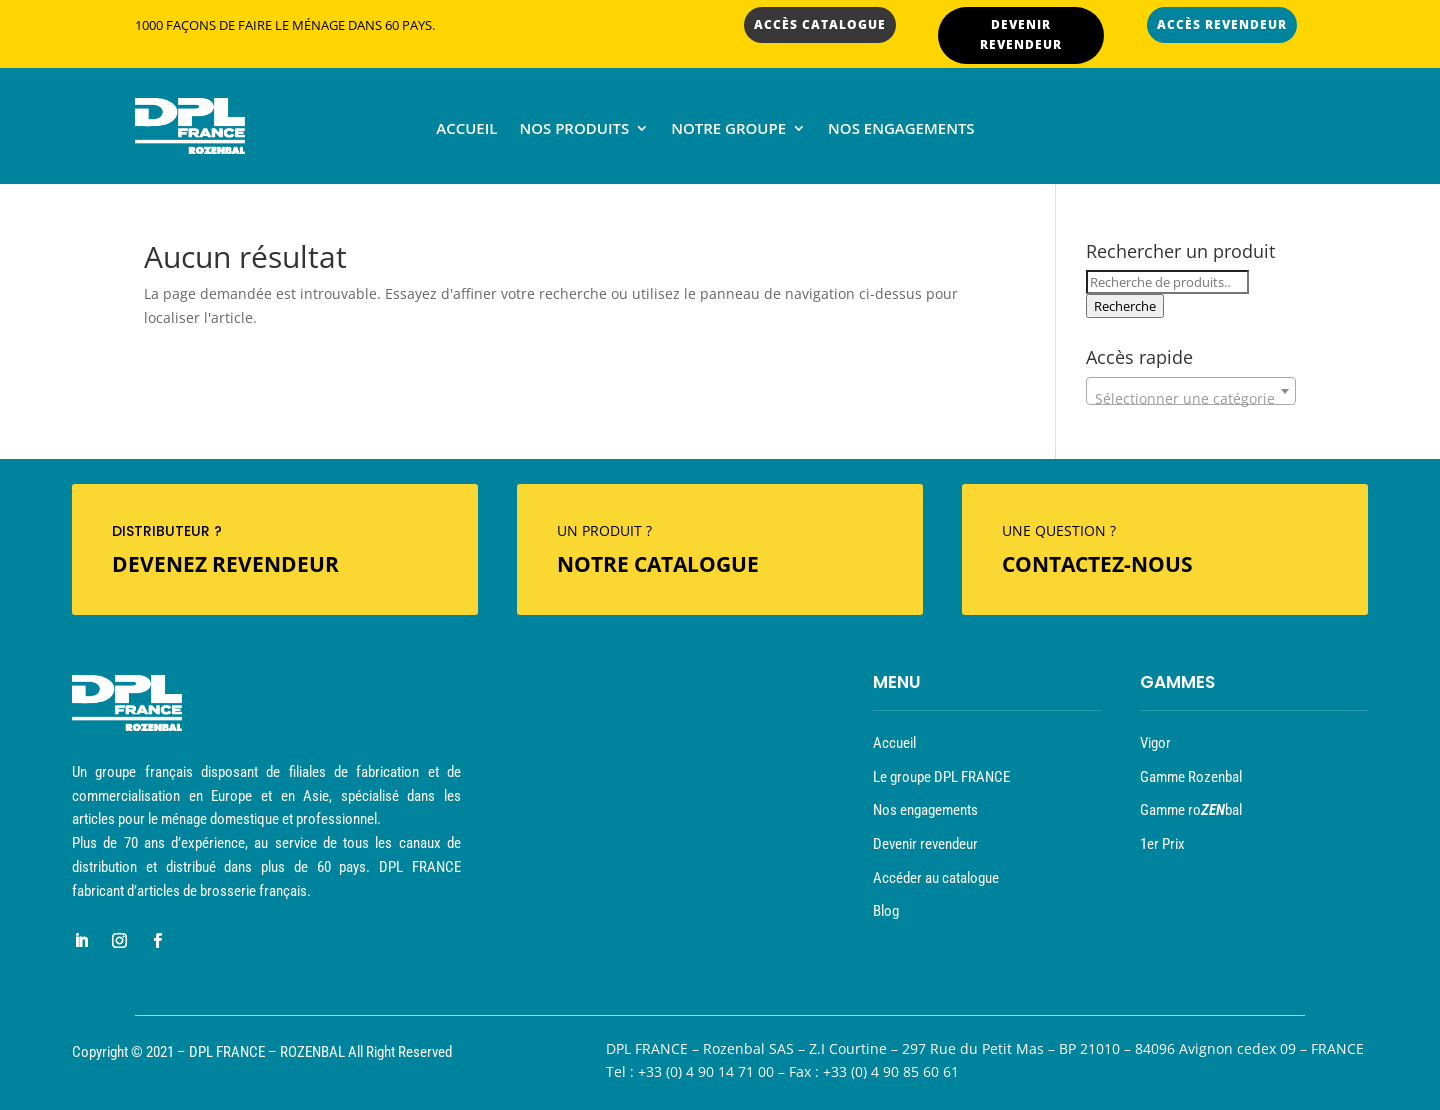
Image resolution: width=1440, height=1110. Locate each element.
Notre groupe (728, 129)
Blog (886, 911)
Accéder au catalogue (936, 878)
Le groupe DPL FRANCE (941, 777)
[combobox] (1191, 391)
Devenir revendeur (925, 844)
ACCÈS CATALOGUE (820, 24)
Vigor (1155, 743)
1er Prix (1162, 844)
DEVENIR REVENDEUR (1021, 34)
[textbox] (1191, 399)
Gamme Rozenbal (1191, 777)
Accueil (466, 129)
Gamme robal (1191, 810)
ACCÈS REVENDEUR (1222, 24)
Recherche (1125, 306)
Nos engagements (901, 129)
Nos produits (574, 129)
